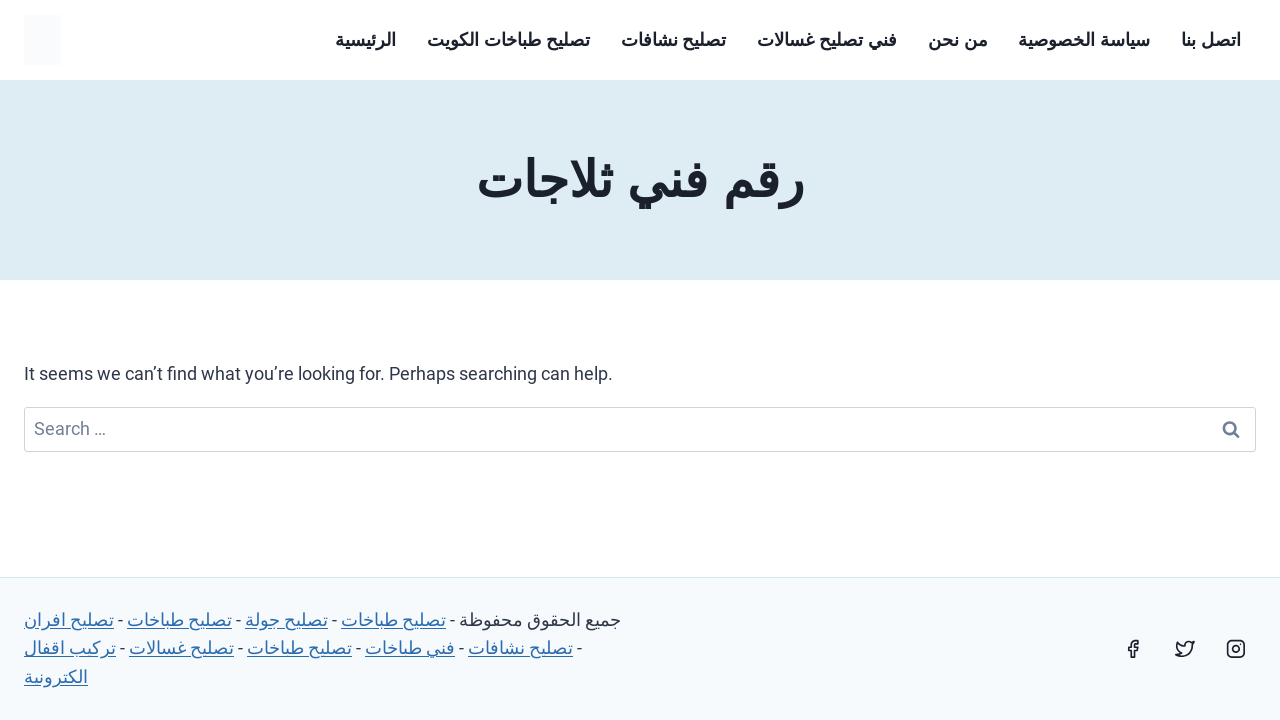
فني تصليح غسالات (827, 40)
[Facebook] (1133, 649)
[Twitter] (1185, 649)
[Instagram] (1236, 649)
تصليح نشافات (674, 40)
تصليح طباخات (393, 619)
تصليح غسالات (181, 647)
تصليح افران (69, 619)
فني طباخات (410, 647)
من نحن (958, 40)
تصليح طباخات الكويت (508, 40)
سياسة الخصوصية (1084, 40)
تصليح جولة (286, 619)
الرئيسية (365, 40)
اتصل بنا (1211, 40)
